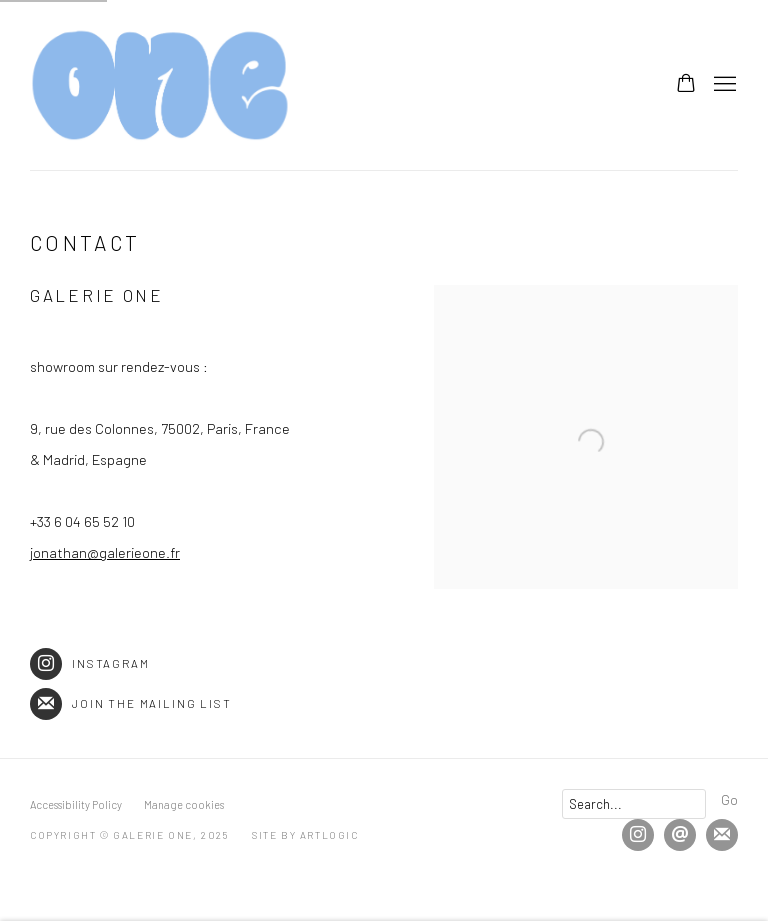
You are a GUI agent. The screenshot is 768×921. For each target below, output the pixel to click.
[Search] (634, 804)
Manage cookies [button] (184, 804)
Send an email (680, 835)
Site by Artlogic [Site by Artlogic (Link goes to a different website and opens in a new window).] (305, 835)
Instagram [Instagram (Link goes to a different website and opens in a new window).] (90, 663)
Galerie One (160, 85)
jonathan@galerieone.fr (105, 552)
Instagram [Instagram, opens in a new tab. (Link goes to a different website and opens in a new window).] (638, 835)
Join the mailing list (131, 703)
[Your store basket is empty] (686, 85)
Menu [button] (723, 85)
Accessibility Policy (76, 804)
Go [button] (729, 799)
